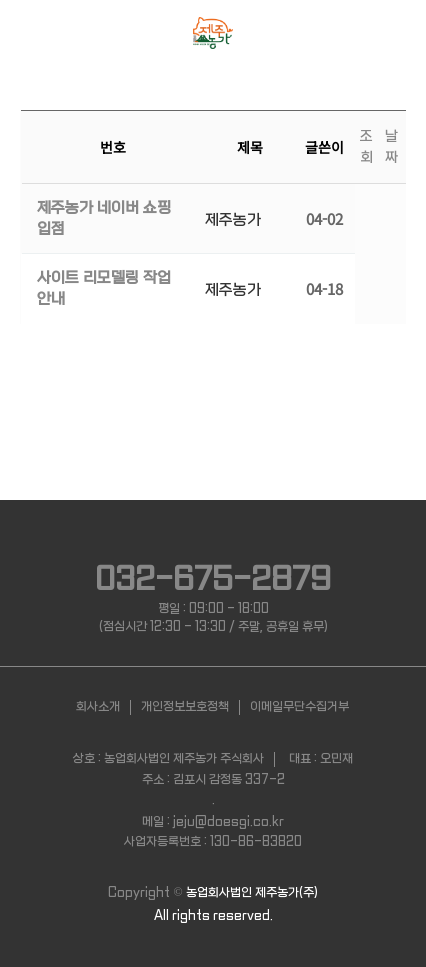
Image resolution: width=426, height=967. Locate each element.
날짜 (391, 146)
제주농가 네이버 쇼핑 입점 (104, 218)
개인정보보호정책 (185, 707)
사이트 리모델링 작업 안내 (104, 288)
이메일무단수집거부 (299, 707)
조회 (366, 146)
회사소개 (98, 707)
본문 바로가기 (0, 0)
